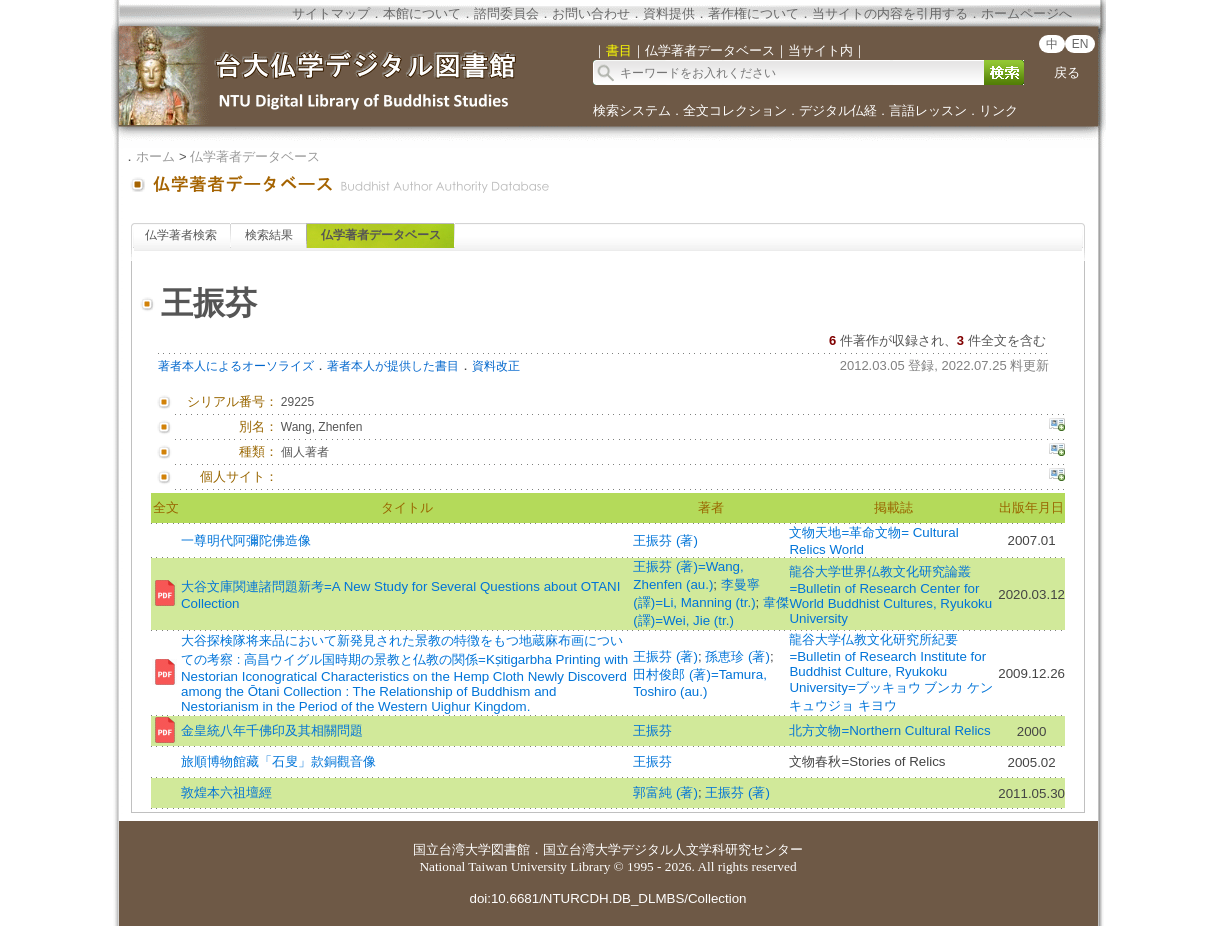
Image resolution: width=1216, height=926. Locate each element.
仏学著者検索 (181, 235)
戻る (1067, 72)
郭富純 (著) (665, 792)
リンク (998, 110)
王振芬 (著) (665, 540)
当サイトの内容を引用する (890, 13)
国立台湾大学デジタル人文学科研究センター (673, 849)
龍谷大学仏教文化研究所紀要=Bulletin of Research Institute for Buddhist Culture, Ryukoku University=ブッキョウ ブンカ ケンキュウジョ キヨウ (891, 672)
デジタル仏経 (838, 110)
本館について (422, 13)
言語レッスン (928, 110)
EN (1080, 44)
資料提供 (669, 13)
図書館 (510, 849)
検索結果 (269, 235)
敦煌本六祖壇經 (226, 792)
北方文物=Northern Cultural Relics (889, 730)
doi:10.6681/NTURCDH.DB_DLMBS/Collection (607, 898)
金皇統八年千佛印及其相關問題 (272, 730)
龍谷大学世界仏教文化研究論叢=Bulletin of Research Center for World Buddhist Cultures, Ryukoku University (890, 595)
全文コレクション (735, 110)
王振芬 (652, 730)
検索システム (632, 110)
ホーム (155, 156)
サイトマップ (331, 13)
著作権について (753, 13)
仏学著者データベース (255, 156)
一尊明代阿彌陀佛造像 (246, 540)
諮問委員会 (506, 13)
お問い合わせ (591, 13)
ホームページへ (1026, 13)
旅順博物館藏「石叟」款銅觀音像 (278, 761)
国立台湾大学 (452, 849)
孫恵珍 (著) (737, 656)
